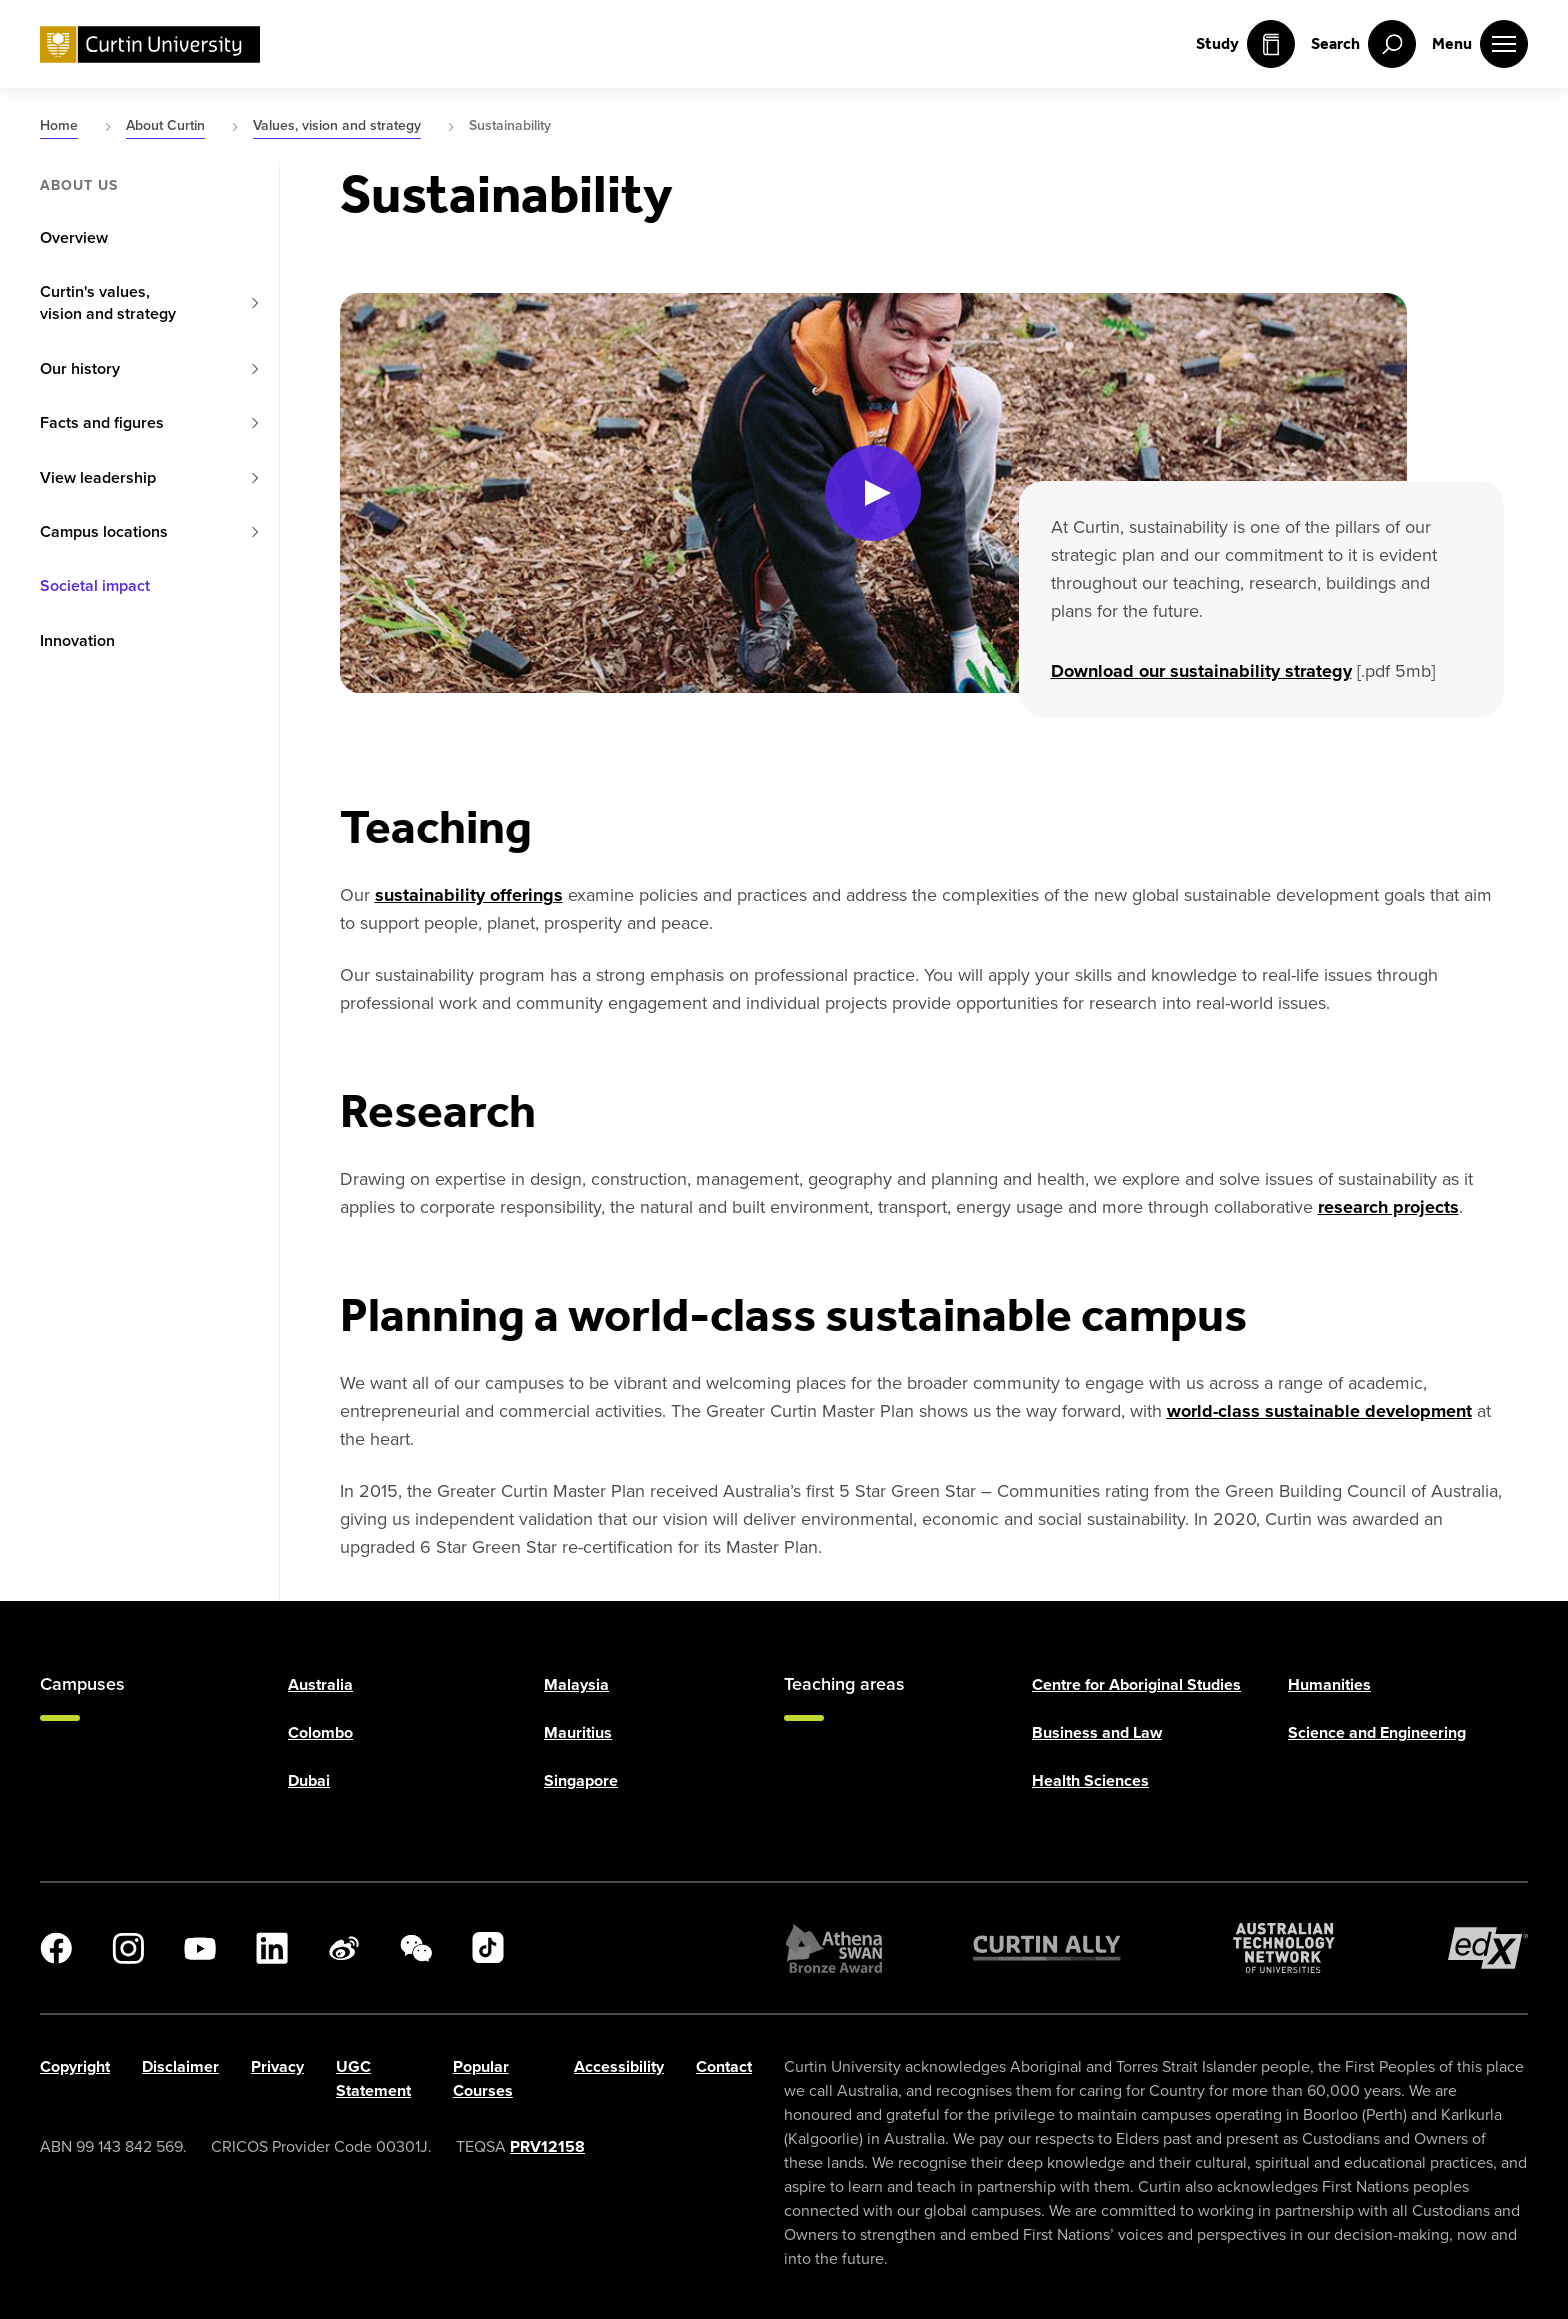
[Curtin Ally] (1047, 1948)
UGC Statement (373, 2078)
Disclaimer (180, 2066)
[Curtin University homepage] (150, 44)
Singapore (581, 1780)
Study (1245, 44)
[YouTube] (200, 1948)
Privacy (277, 2066)
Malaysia (576, 1684)
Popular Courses (483, 2078)
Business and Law (1097, 1732)
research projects (1388, 1207)
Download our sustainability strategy (1201, 671)
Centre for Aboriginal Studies (1136, 1684)
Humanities (1329, 1684)
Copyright (75, 2066)
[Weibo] (344, 1948)
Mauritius (578, 1732)
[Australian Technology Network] (1284, 1948)
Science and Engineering (1377, 1732)
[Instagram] (128, 1948)
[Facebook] (56, 1948)
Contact (724, 2066)
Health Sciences (1090, 1780)
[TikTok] (488, 1948)
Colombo (320, 1732)
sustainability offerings (469, 895)
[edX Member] (1488, 1948)
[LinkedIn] (272, 1948)
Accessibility (619, 2066)
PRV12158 (547, 2146)
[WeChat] (416, 1948)
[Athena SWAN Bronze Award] (834, 1948)
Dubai (309, 1780)
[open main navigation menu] (1480, 44)
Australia (320, 1684)
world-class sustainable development (1319, 1411)
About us (79, 186)
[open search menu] (1363, 44)
